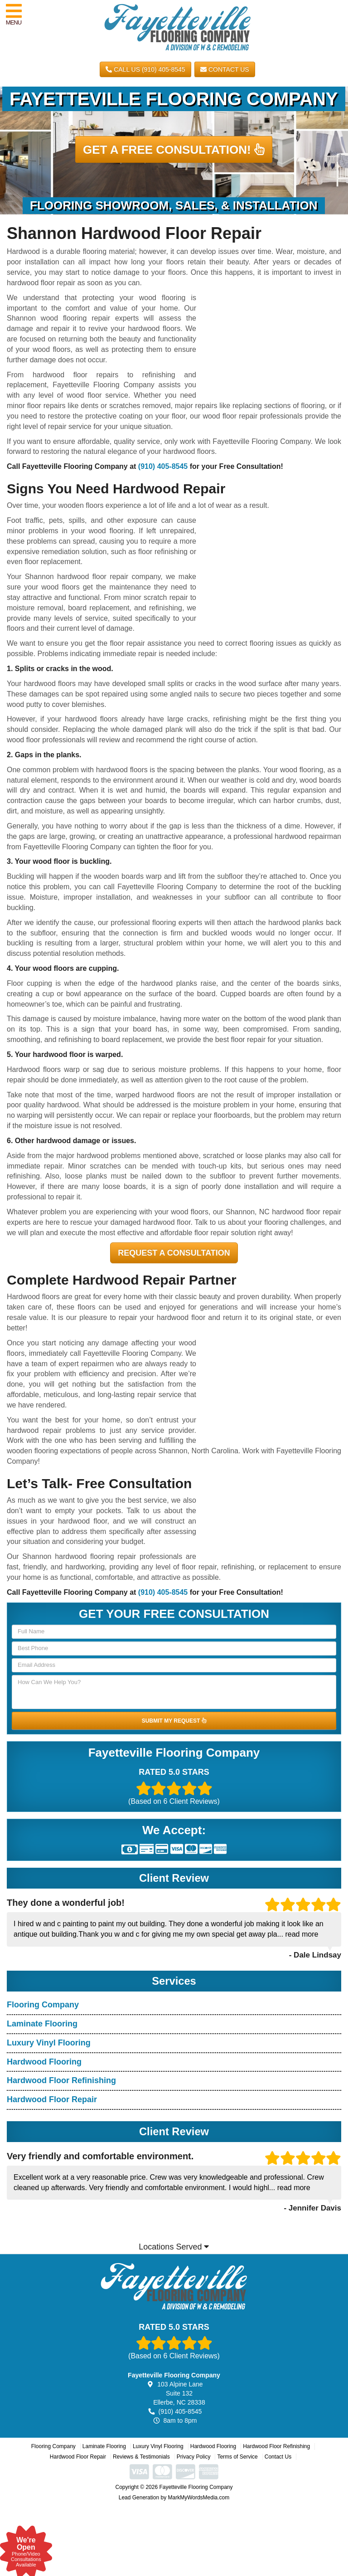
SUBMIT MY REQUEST (174, 1721)
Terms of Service (237, 2457)
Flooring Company (43, 2004)
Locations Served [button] (174, 2246)
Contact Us (224, 69)
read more (301, 1934)
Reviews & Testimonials (141, 2457)
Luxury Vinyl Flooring (49, 2042)
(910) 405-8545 (163, 466)
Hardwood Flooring (44, 2061)
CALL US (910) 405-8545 (145, 69)
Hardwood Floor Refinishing (61, 2080)
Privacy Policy (194, 2457)
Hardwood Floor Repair (52, 2099)
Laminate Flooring (42, 2023)
